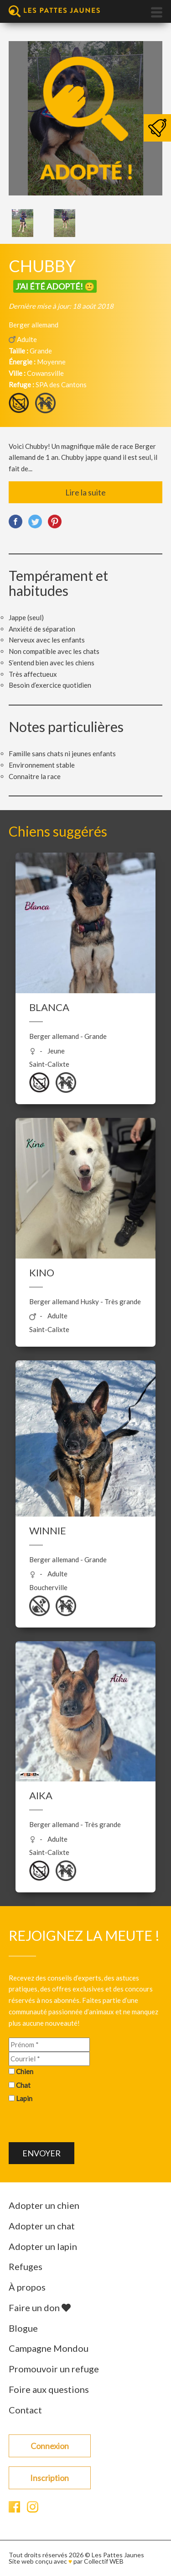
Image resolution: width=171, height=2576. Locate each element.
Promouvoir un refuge (54, 2368)
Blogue (23, 2328)
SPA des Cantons (61, 384)
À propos (27, 2286)
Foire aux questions (49, 2389)
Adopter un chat (42, 2225)
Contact (25, 2409)
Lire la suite (85, 492)
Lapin (24, 2098)
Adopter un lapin (43, 2246)
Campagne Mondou (48, 2348)
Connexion (50, 2446)
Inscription (49, 2478)
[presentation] (78, 2124)
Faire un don (40, 2307)
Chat (23, 2085)
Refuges (25, 2266)
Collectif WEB (104, 2561)
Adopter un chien (44, 2205)
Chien (24, 2071)
